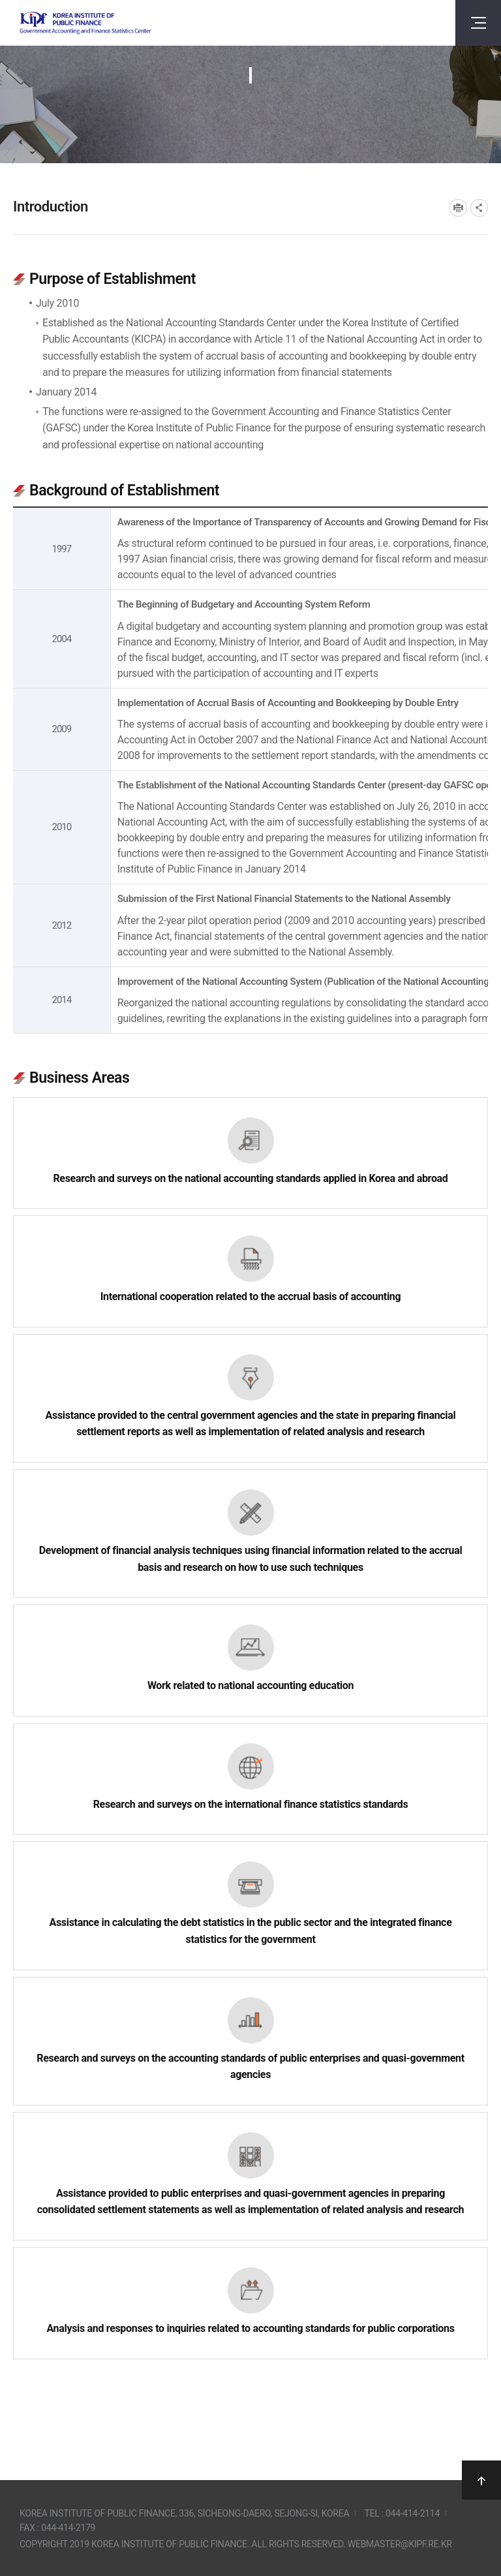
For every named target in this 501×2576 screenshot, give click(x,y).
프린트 (458, 208)
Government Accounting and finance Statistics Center (85, 23)
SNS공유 (479, 208)
